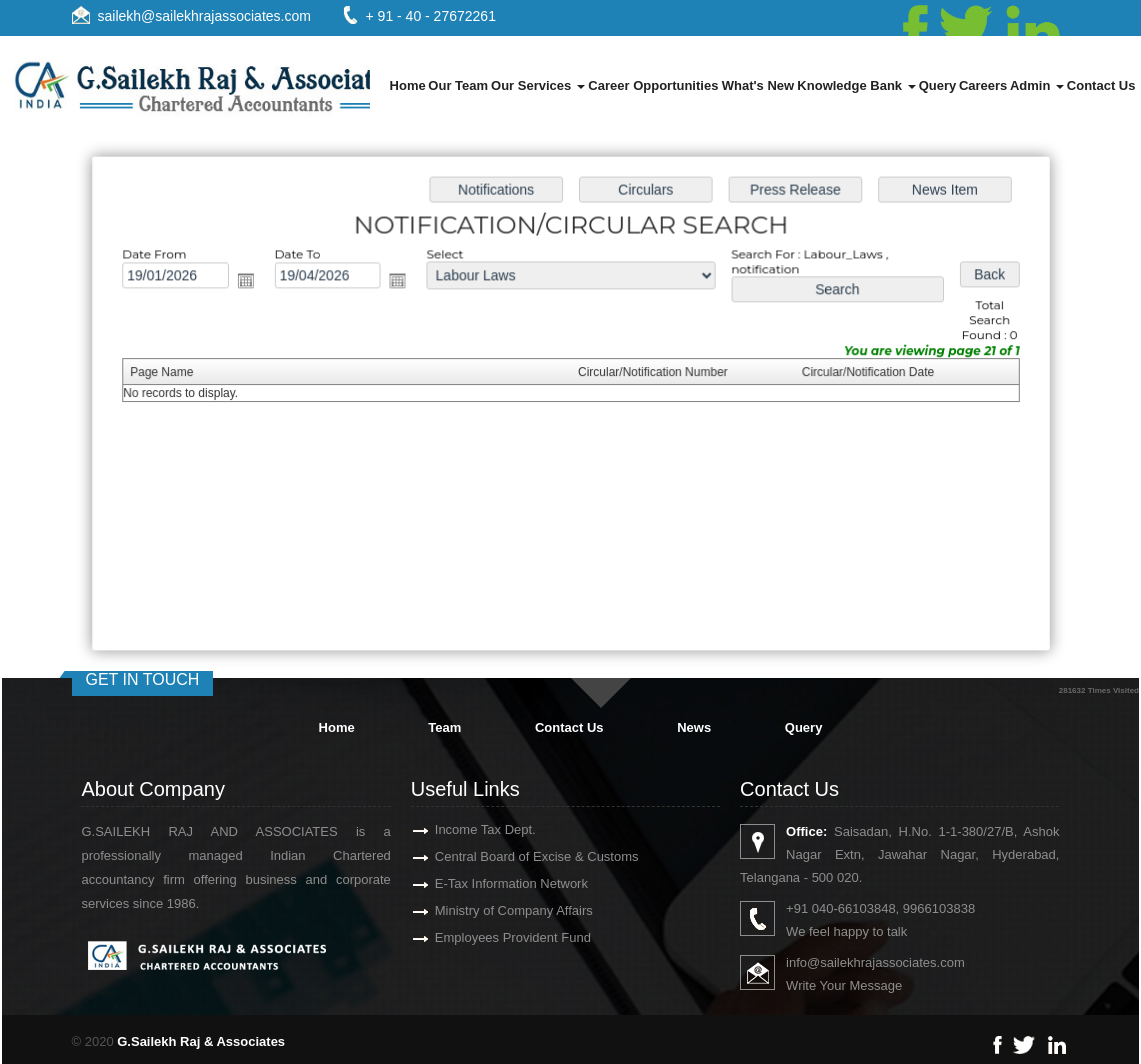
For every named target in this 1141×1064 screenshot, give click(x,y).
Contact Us (1101, 85)
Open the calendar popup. (253, 283)
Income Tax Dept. (456, 829)
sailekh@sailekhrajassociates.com (204, 16)
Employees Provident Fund (484, 937)
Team (444, 727)
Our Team (458, 85)
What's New (758, 85)
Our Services (538, 85)
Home (408, 85)
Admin (1037, 85)
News (694, 727)
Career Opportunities (653, 85)
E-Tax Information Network (482, 883)
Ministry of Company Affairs (485, 910)
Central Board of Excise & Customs (508, 856)
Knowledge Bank (856, 85)
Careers (983, 85)
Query (938, 85)
